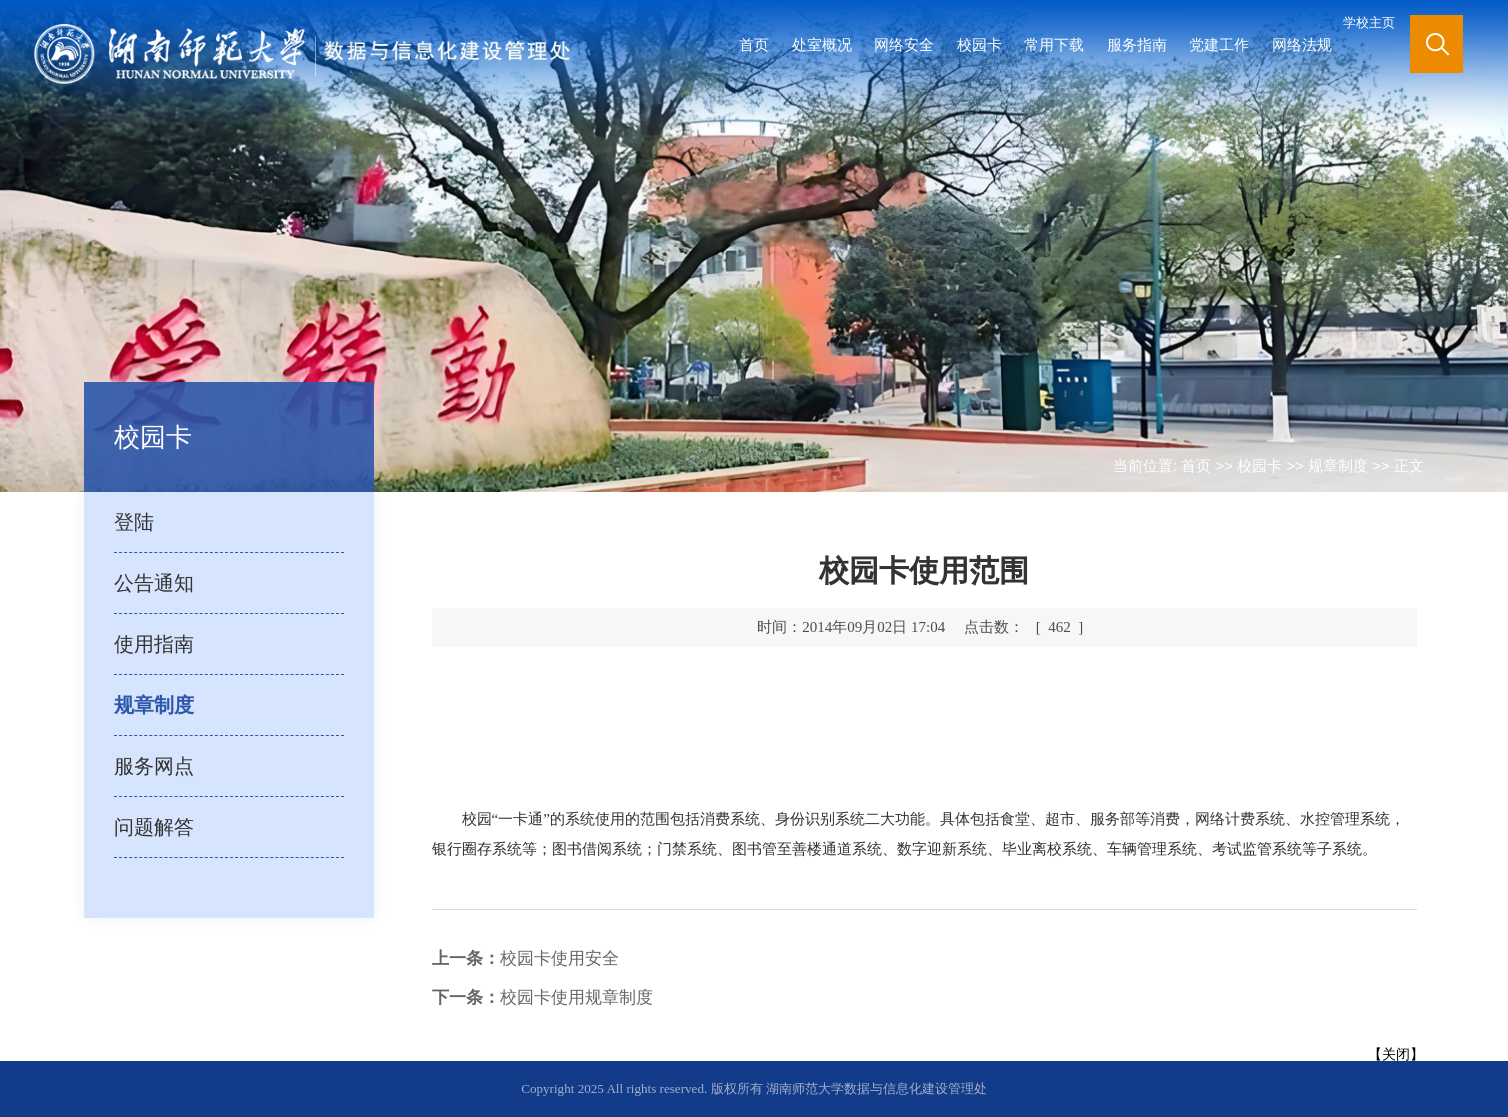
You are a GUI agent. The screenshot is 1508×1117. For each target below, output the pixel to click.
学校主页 (1369, 22)
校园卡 (979, 44)
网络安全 (904, 44)
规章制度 (1338, 465)
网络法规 (1302, 44)
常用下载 (1054, 44)
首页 (754, 44)
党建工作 (1219, 44)
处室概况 (822, 44)
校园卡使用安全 (525, 958)
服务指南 (1137, 44)
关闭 (1396, 1054)
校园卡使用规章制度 (542, 997)
